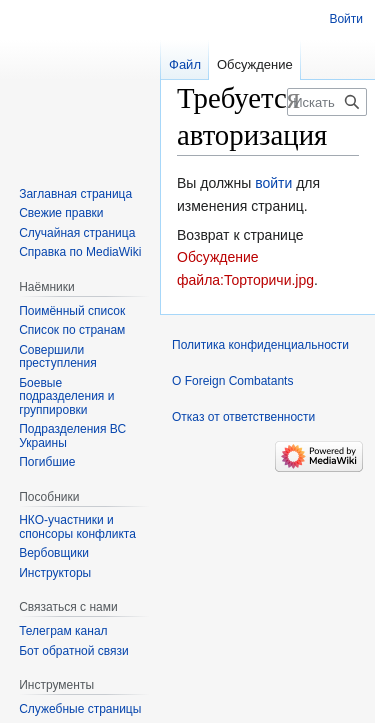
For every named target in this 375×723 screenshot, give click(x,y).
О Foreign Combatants (232, 381)
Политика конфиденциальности (260, 345)
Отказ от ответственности (243, 417)
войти (273, 183)
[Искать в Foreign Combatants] (327, 102)
